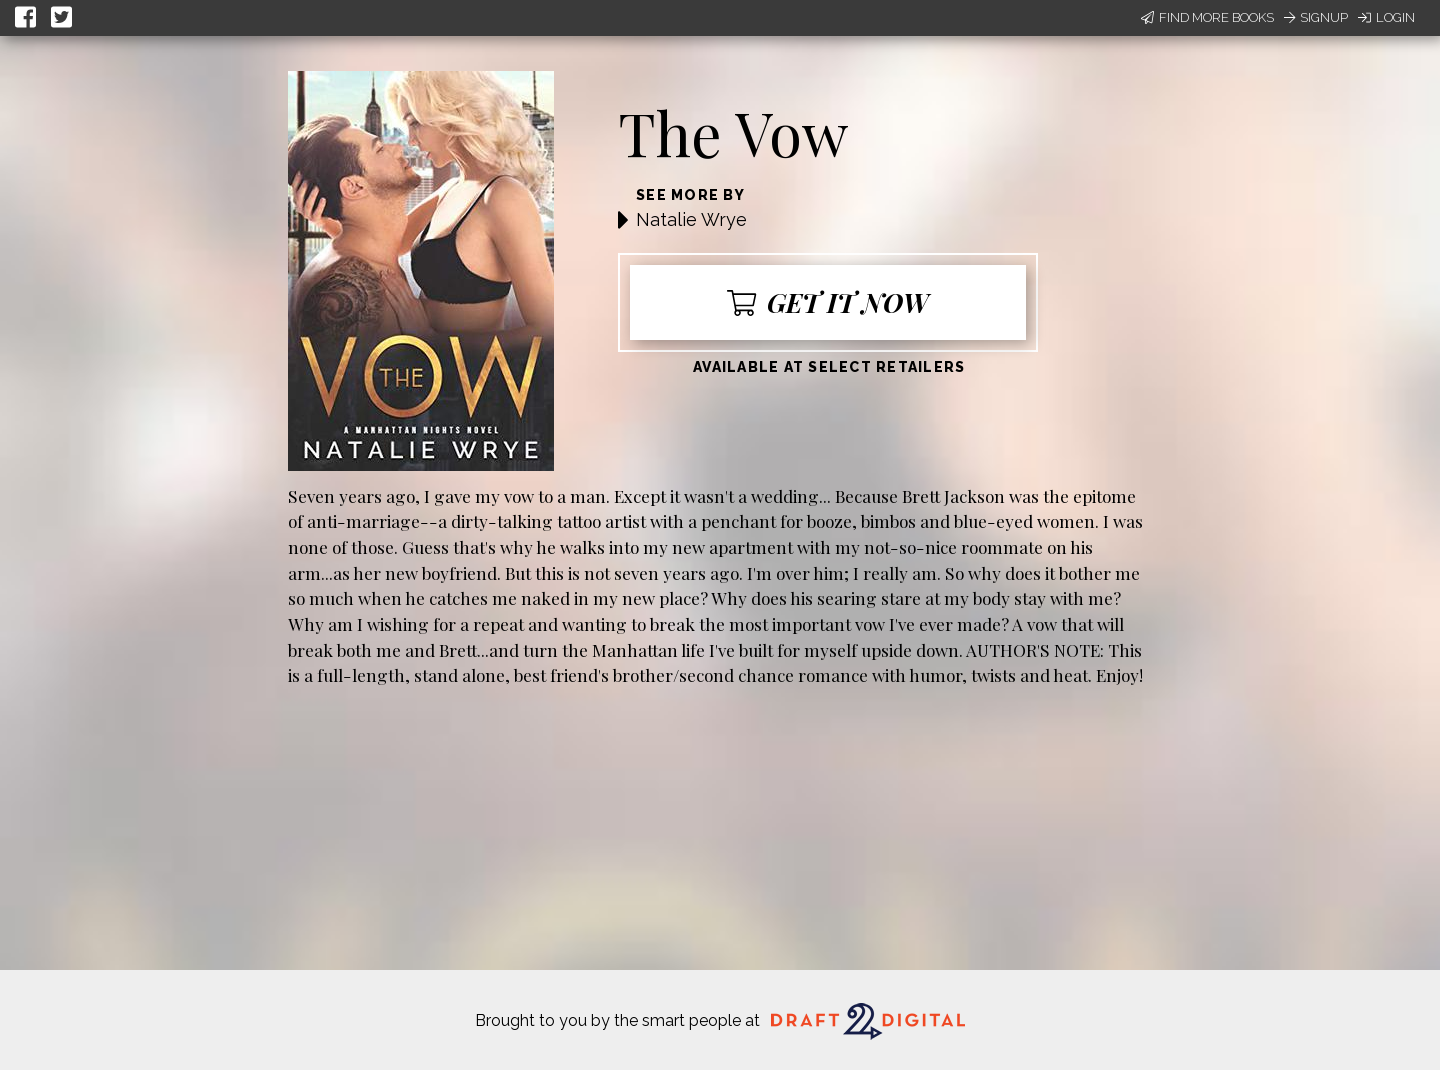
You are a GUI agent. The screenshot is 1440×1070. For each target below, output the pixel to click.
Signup (1316, 17)
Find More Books (1207, 17)
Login (1386, 17)
